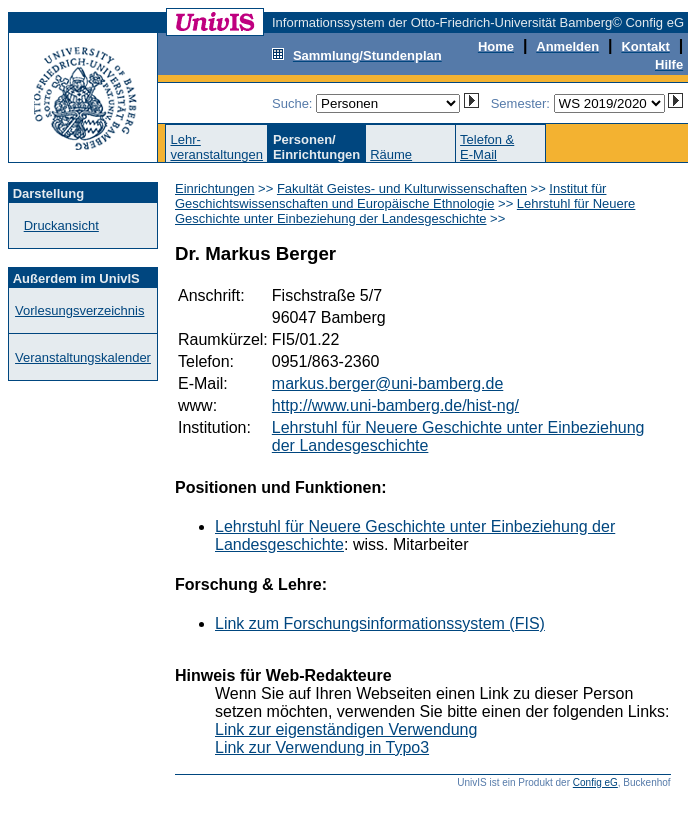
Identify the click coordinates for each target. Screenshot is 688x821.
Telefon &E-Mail (487, 147)
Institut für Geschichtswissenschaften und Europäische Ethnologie (390, 196)
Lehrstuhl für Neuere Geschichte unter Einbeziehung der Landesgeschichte (405, 211)
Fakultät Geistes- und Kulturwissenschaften (402, 188)
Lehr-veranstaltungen (216, 147)
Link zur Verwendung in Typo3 (322, 747)
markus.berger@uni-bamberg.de (387, 383)
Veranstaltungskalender (83, 357)
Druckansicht (61, 225)
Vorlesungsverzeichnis (79, 310)
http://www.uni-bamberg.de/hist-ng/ (395, 405)
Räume (391, 154)
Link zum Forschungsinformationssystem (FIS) (380, 623)
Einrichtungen (215, 188)
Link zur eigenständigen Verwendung (346, 729)
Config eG (595, 782)
